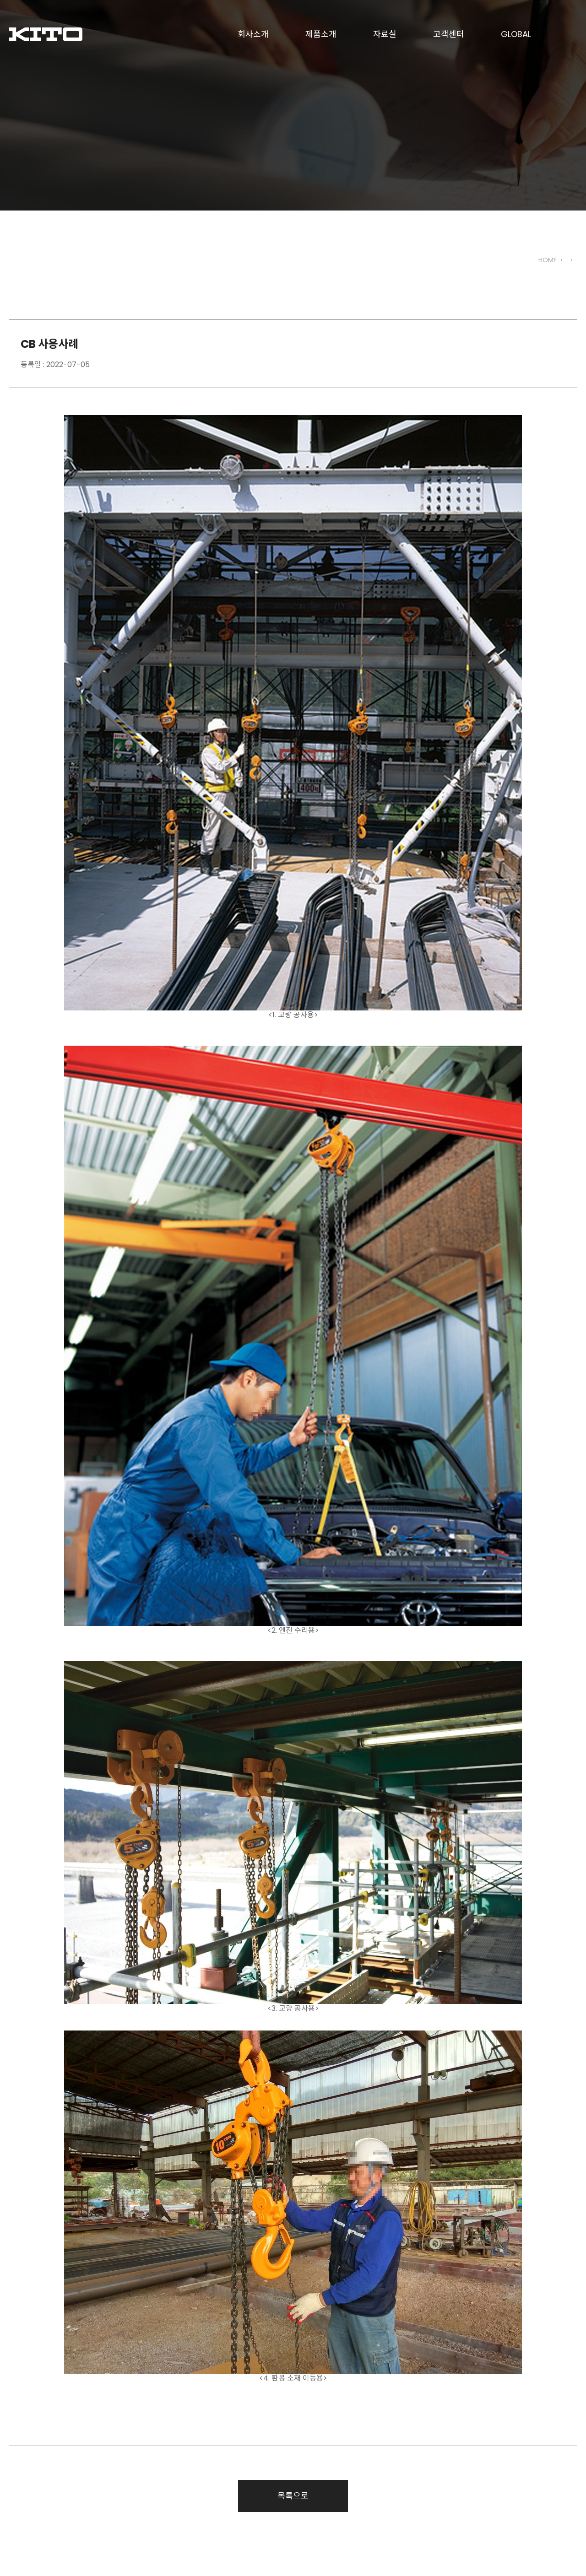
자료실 (384, 34)
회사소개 (253, 34)
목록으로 (293, 2495)
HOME (547, 260)
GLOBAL (516, 34)
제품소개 (320, 34)
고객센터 (448, 34)
